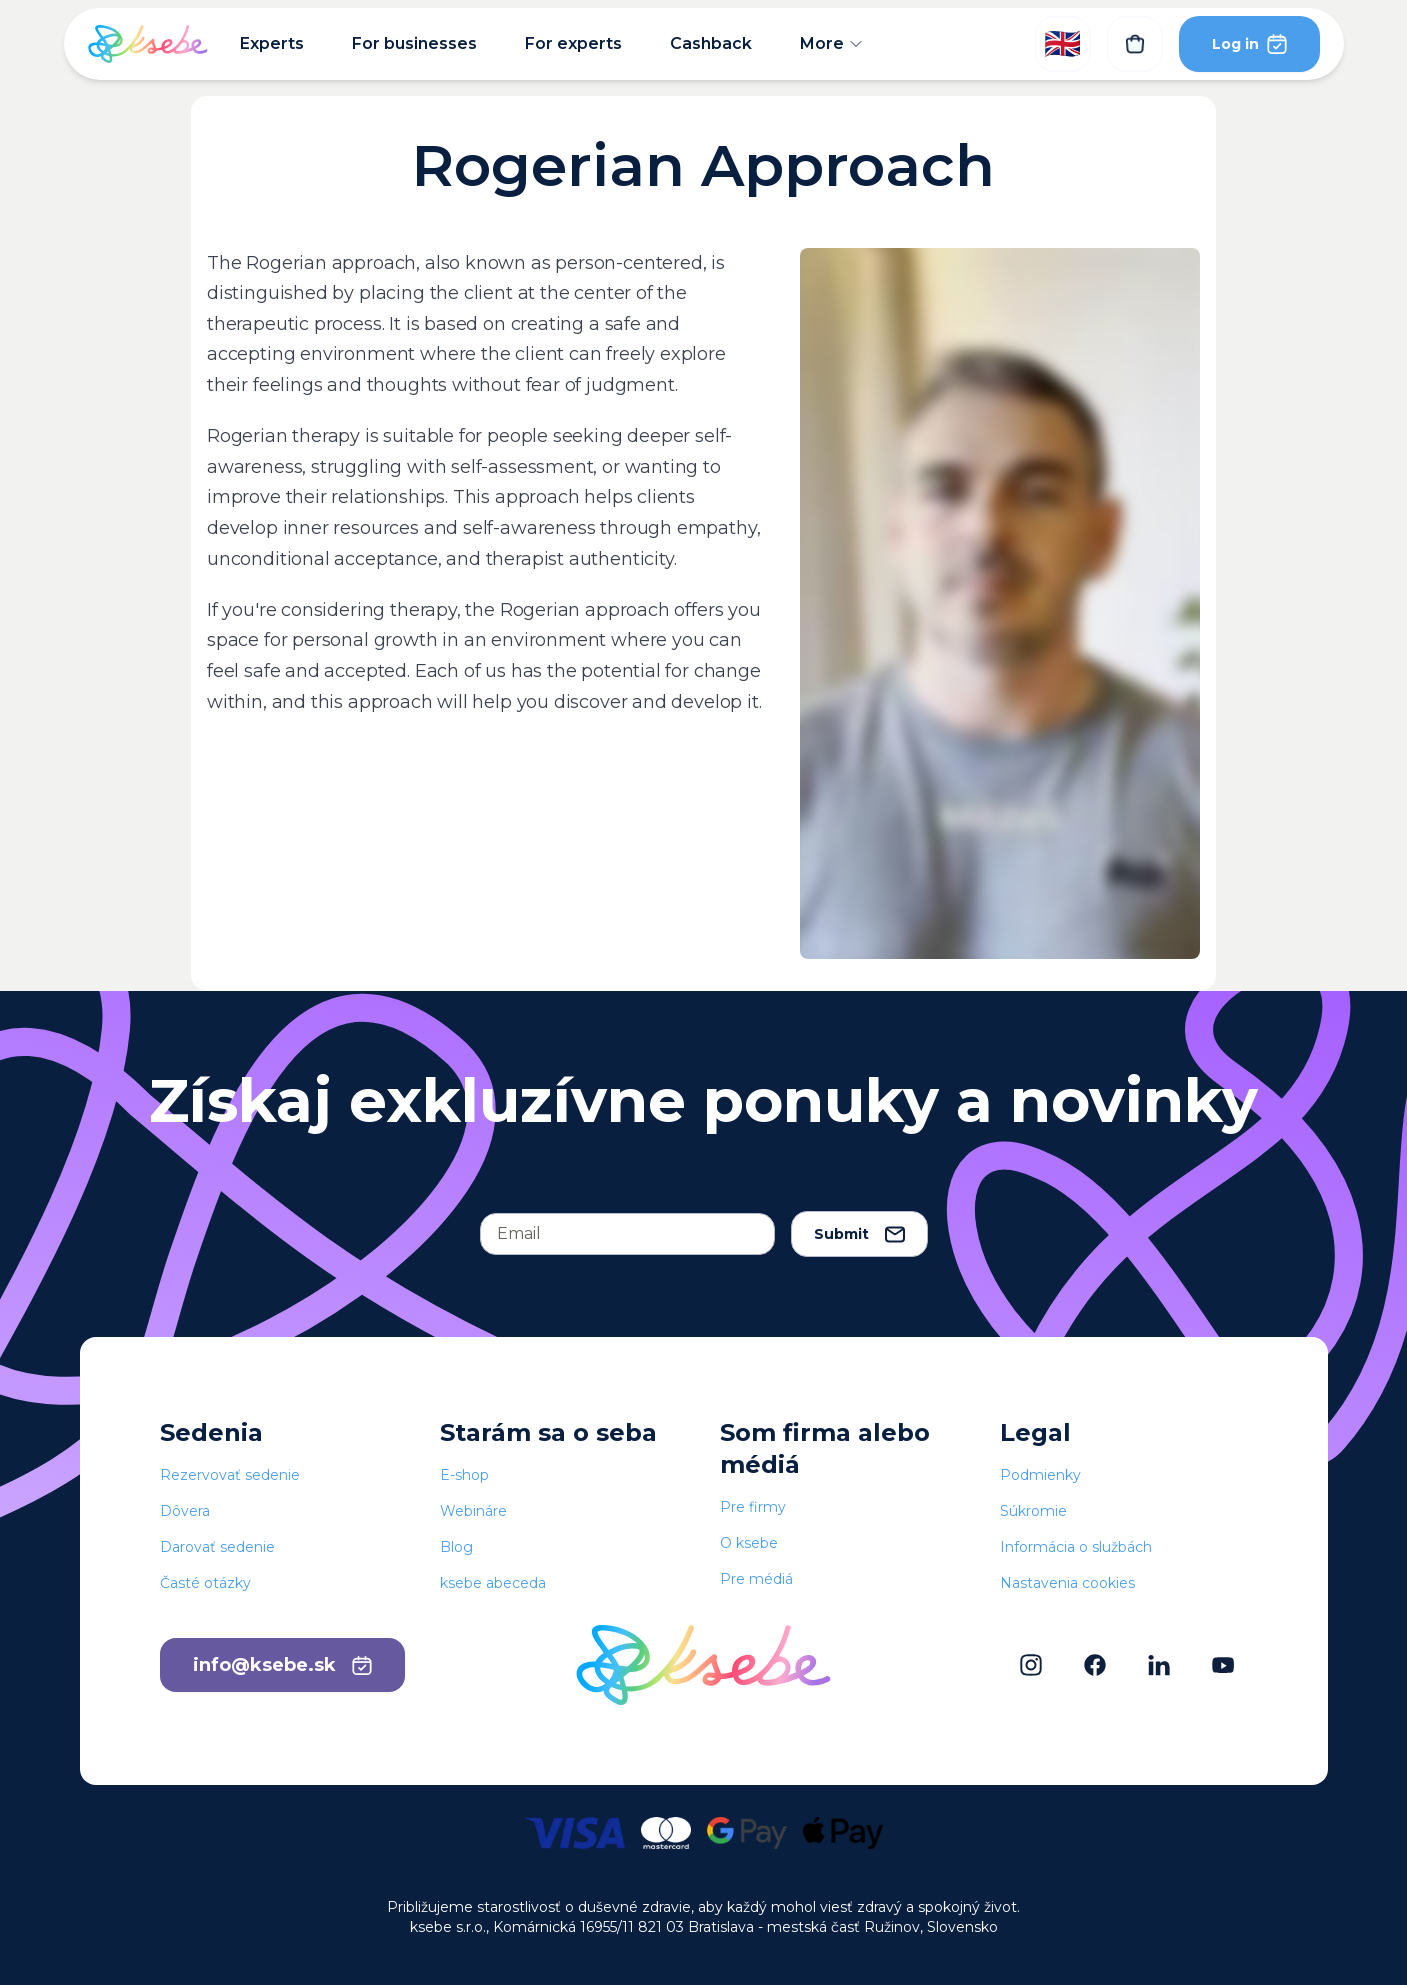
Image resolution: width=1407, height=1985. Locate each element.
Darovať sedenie (217, 1547)
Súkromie (1033, 1511)
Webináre (473, 1511)
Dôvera (185, 1511)
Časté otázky (205, 1583)
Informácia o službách (1076, 1547)
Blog (456, 1547)
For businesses (414, 43)
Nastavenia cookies (1067, 1583)
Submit (859, 1234)
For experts (573, 43)
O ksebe (749, 1543)
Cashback (711, 43)
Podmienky (1040, 1475)
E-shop (464, 1475)
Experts (272, 43)
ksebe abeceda (493, 1583)
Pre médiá (756, 1579)
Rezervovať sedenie (230, 1475)
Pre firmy (753, 1507)
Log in (1249, 43)
